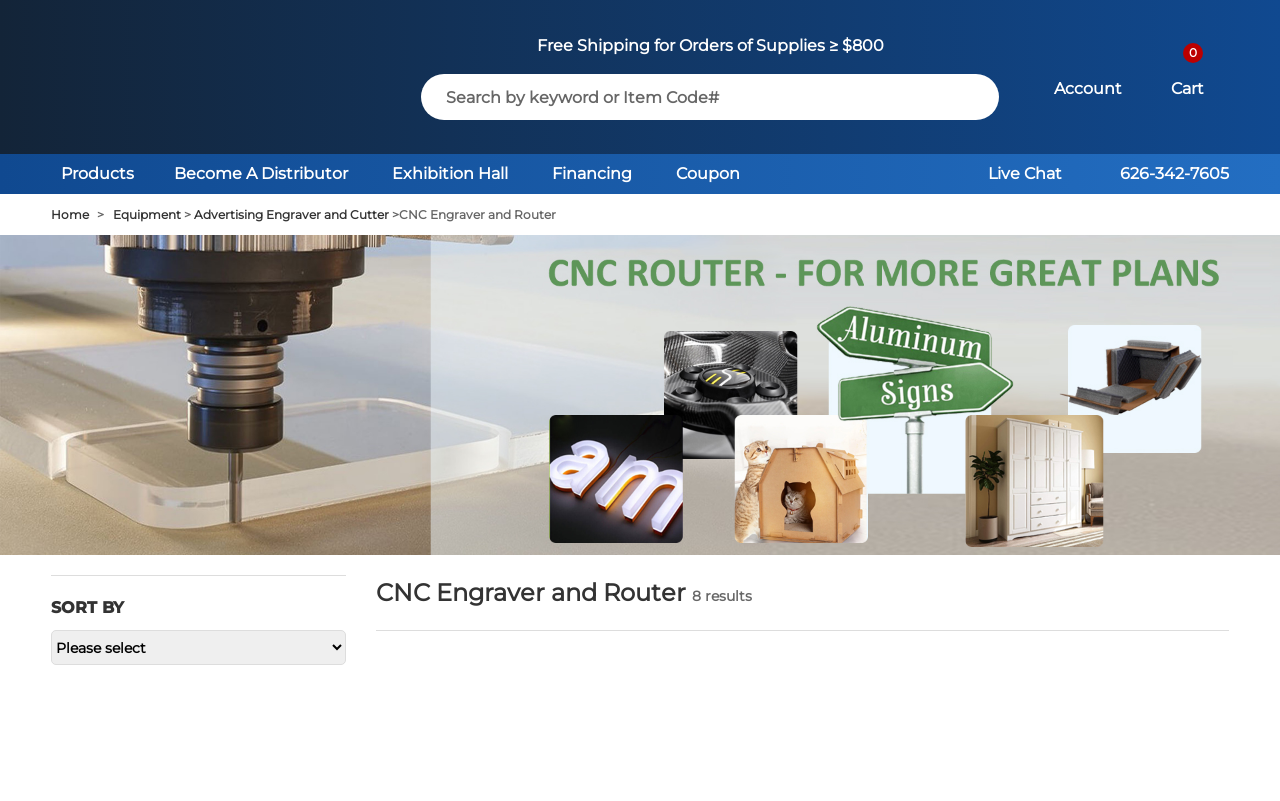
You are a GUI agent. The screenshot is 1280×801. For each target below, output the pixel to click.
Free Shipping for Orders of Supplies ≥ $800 (710, 45)
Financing (592, 173)
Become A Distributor (261, 173)
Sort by (87, 607)
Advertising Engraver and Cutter (291, 214)
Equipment (147, 214)
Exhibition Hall (450, 173)
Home (70, 214)
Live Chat (1025, 173)
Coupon (708, 173)
